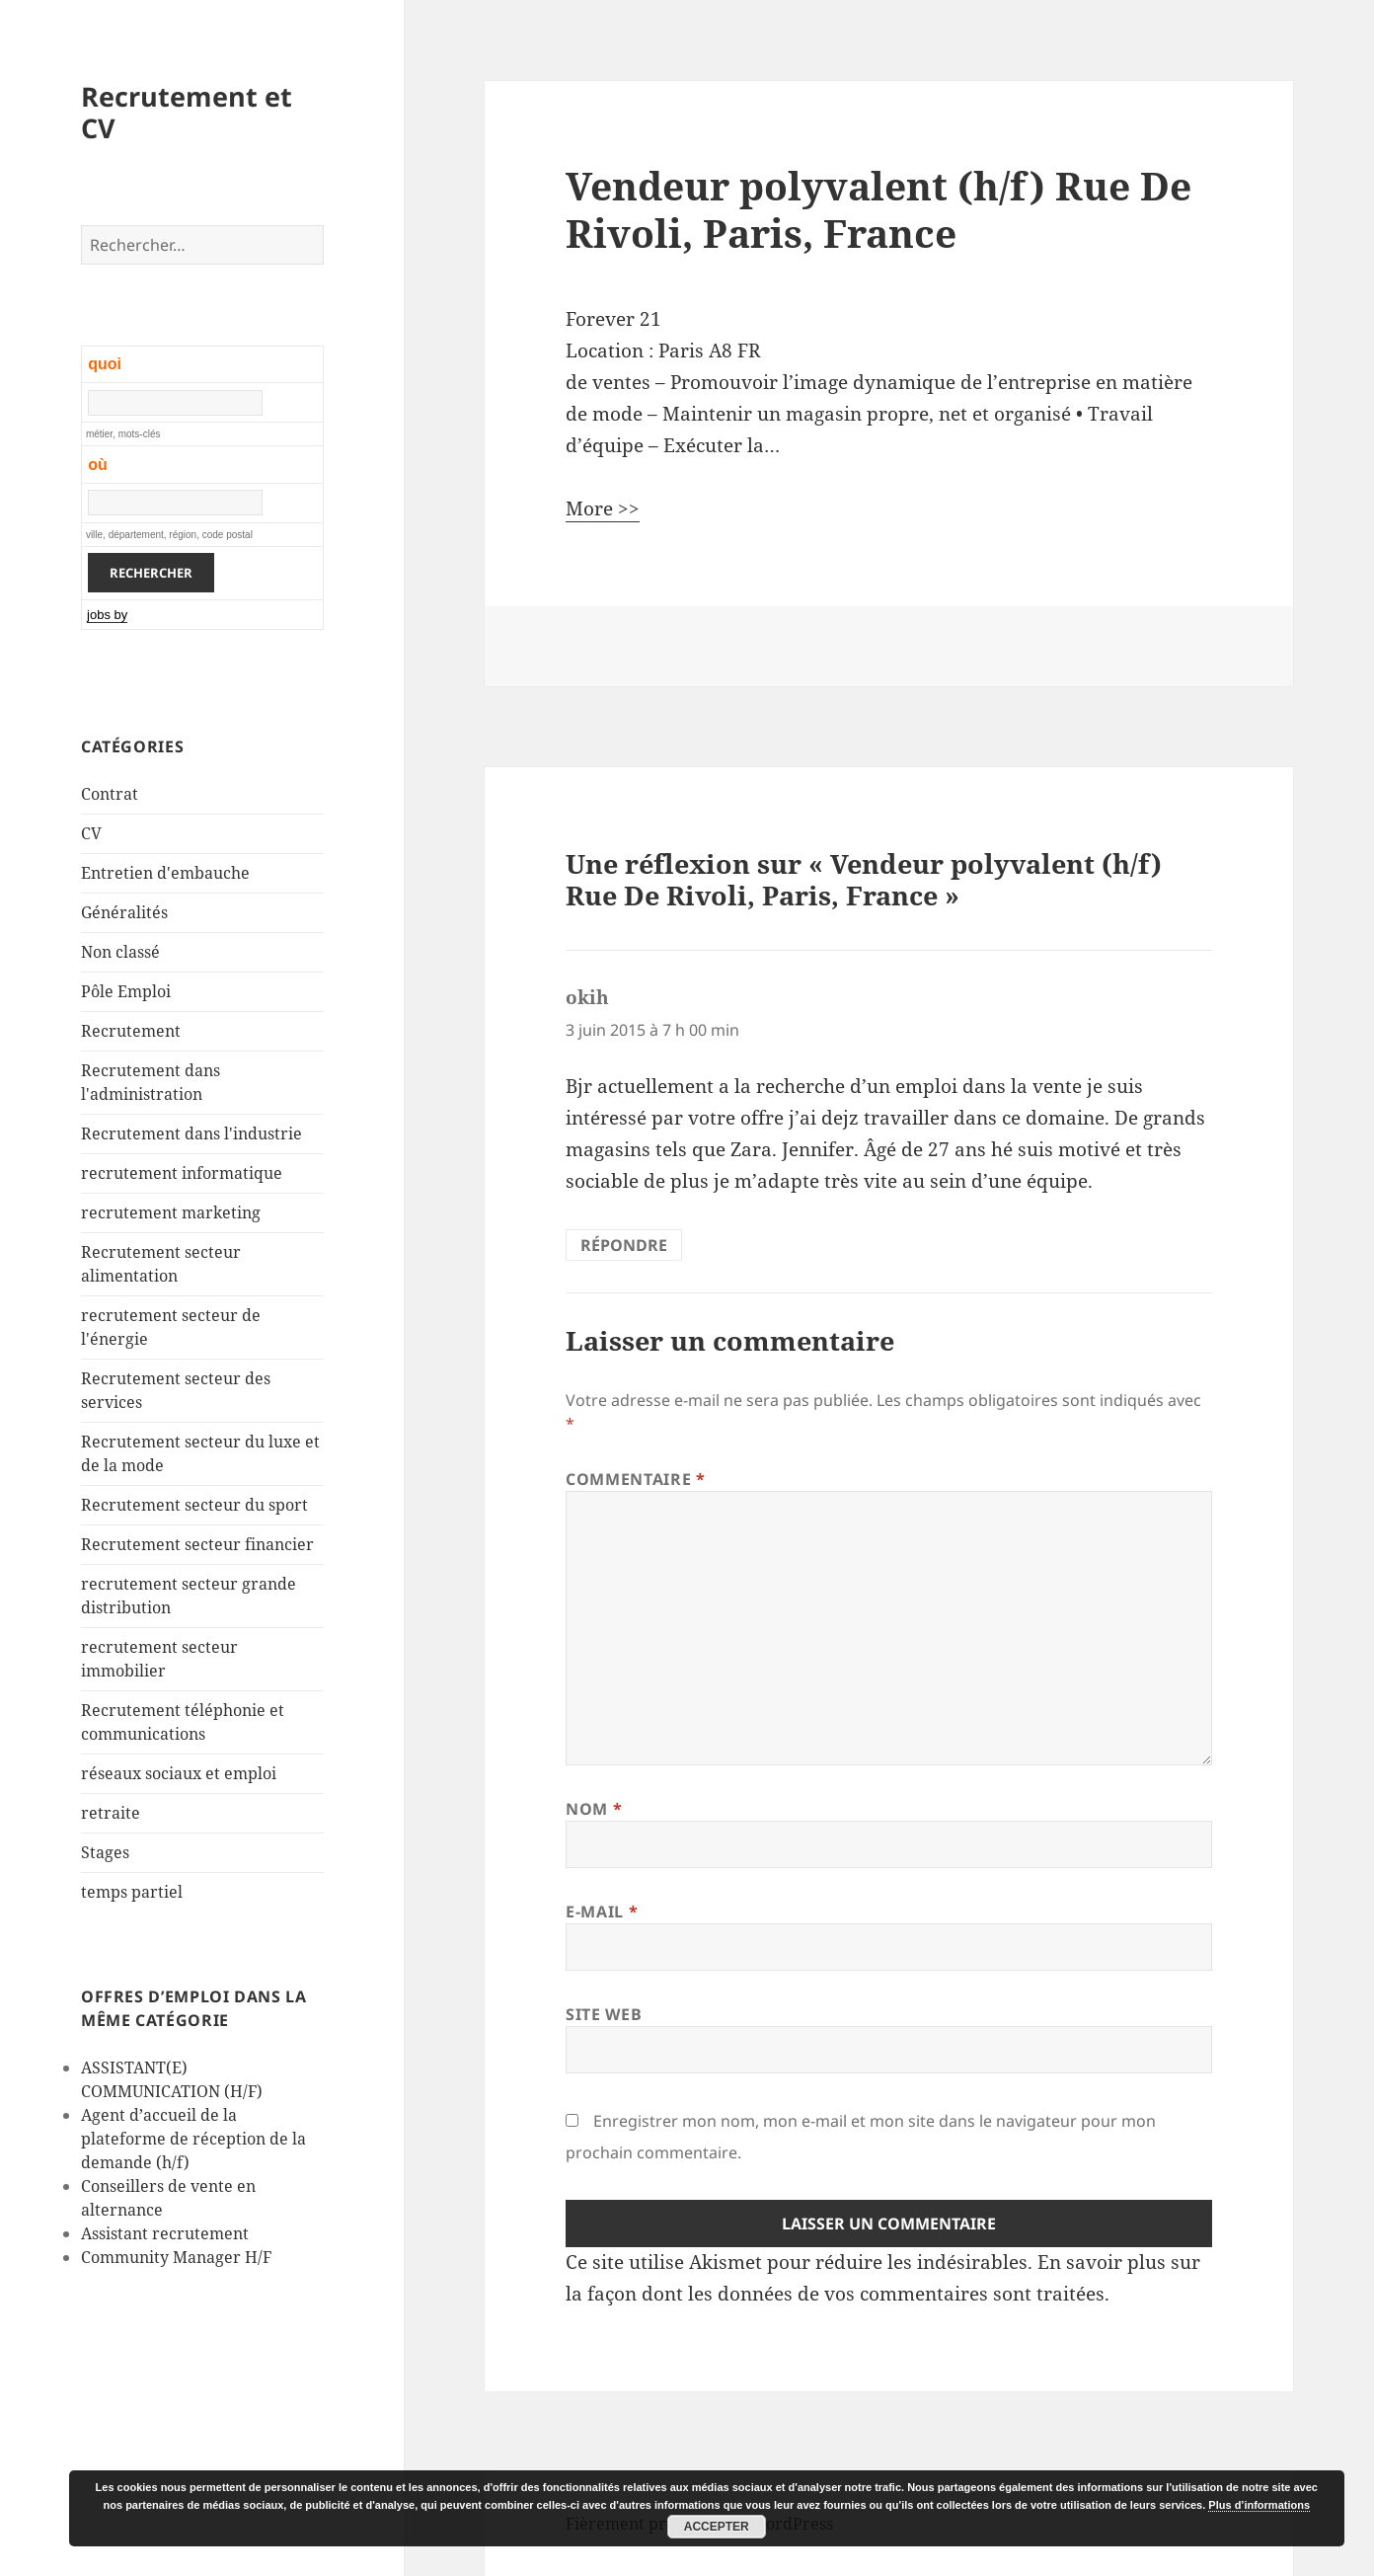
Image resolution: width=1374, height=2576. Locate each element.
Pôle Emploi (126, 991)
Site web (604, 2014)
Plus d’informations (1259, 2505)
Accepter (716, 2527)
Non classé (120, 952)
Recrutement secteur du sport (194, 1505)
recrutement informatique (181, 1173)
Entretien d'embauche (165, 873)
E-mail (602, 1911)
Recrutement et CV (186, 112)
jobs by (107, 614)
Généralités (124, 912)
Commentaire (635, 1479)
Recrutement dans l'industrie (191, 1133)
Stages (105, 1852)
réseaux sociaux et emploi (178, 1773)
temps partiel (132, 1892)
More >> (603, 508)
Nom (594, 1809)
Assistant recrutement (165, 2233)
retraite (110, 1813)
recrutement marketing (171, 1212)
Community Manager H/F (176, 2257)
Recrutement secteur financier (197, 1544)
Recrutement (131, 1031)
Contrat (109, 794)
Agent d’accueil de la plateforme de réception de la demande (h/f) (193, 2138)
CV (91, 833)
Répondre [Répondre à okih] (623, 1245)
